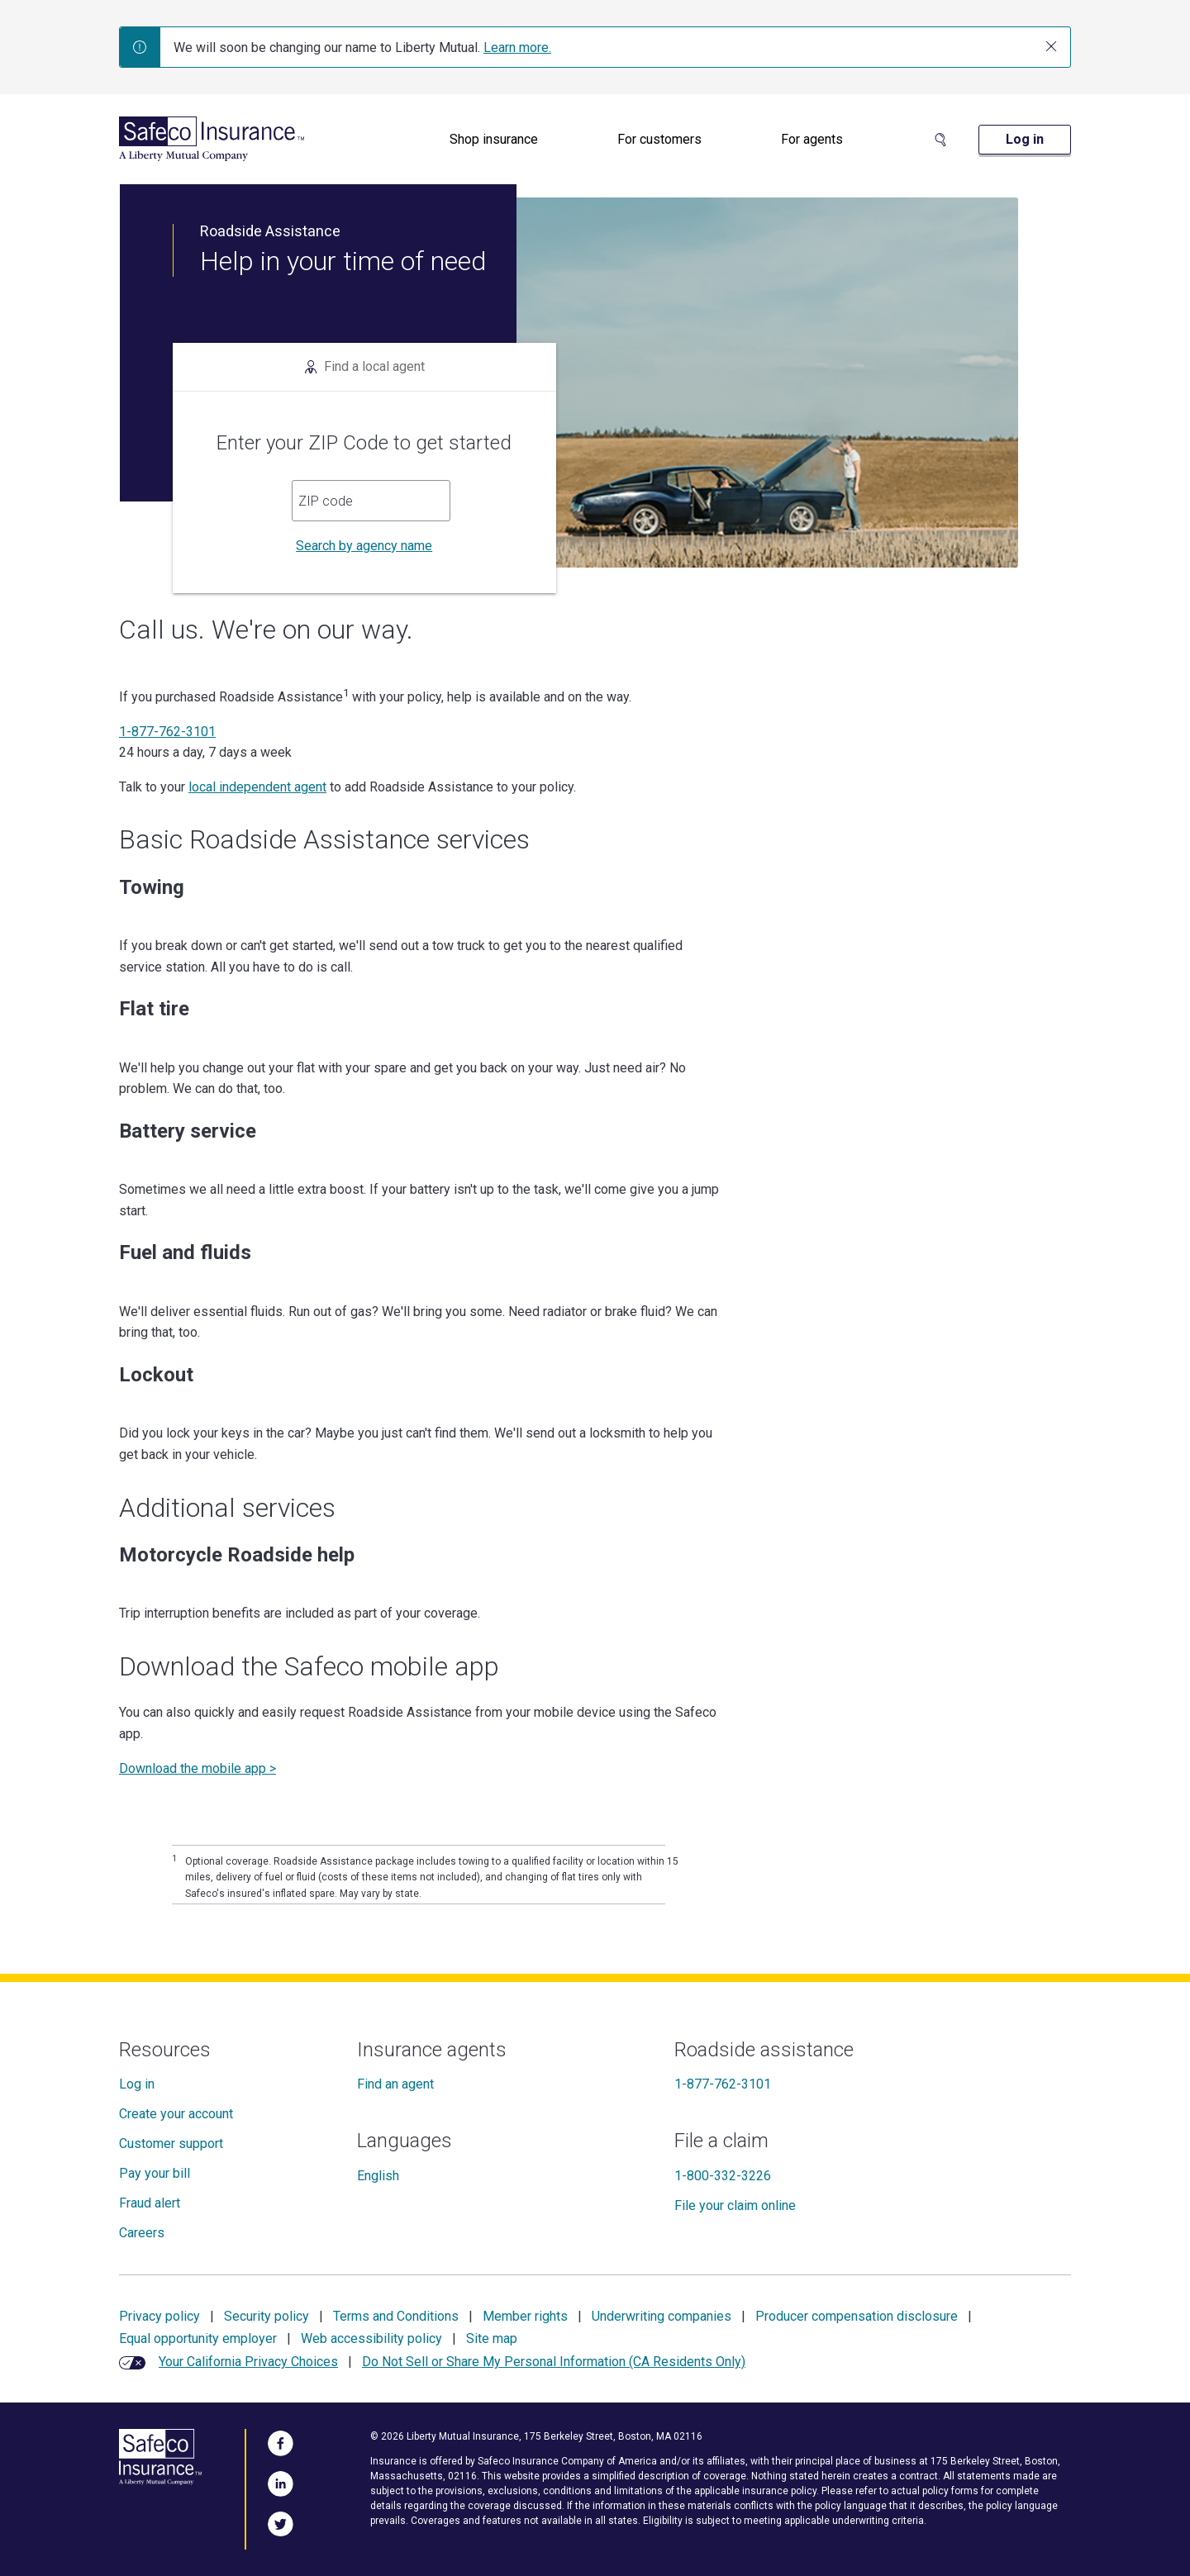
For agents (812, 139)
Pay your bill (154, 2173)
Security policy (266, 2316)
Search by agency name (364, 546)
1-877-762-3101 (167, 731)
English (378, 2176)
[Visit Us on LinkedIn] (280, 2481)
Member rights (525, 2316)
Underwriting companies (661, 2316)
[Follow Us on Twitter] (280, 2521)
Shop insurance (494, 139)
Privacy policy (159, 2316)
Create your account (176, 2114)
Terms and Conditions (396, 2316)
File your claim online (735, 2205)
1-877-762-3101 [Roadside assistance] (722, 2084)
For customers (659, 139)
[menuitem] (494, 139)
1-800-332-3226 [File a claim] (722, 2176)
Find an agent (395, 2084)
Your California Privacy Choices (248, 2361)
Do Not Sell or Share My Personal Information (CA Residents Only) (553, 2361)
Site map (491, 2338)
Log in (137, 2084)
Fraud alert (149, 2203)
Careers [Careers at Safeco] (141, 2233)
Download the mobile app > (197, 1768)
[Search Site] (940, 139)
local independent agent (257, 787)
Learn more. (517, 47)
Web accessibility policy (371, 2338)
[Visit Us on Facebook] (280, 2440)
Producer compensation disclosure (856, 2316)
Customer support (171, 2143)
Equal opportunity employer (198, 2338)
